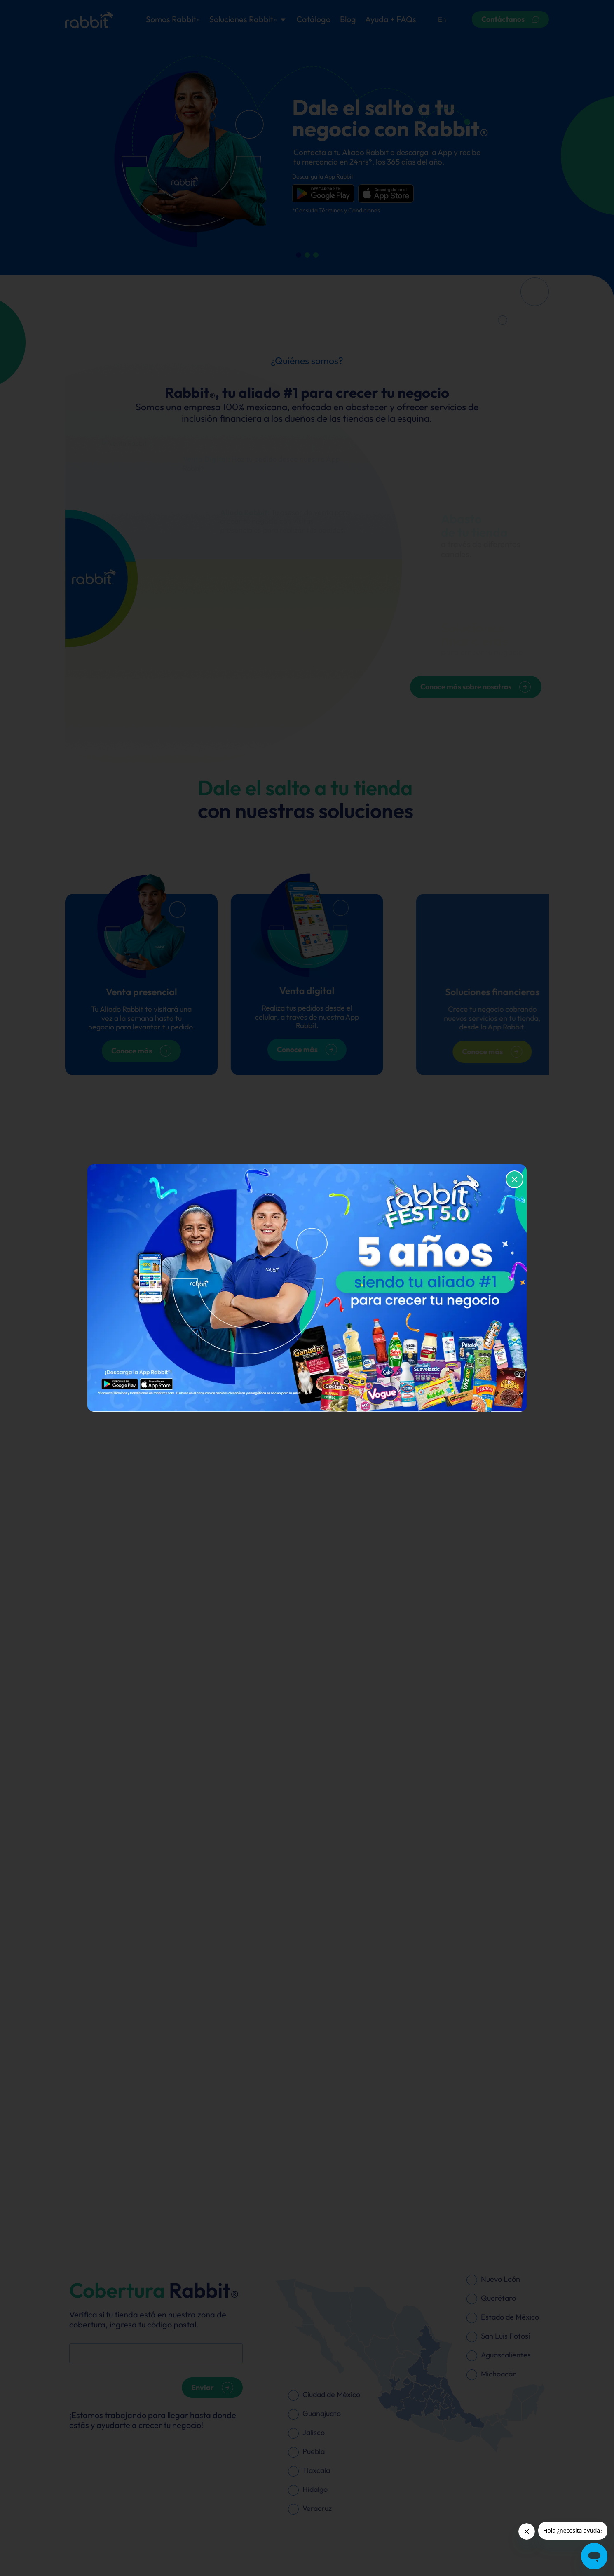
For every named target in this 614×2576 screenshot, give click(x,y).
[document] (307, 1288)
